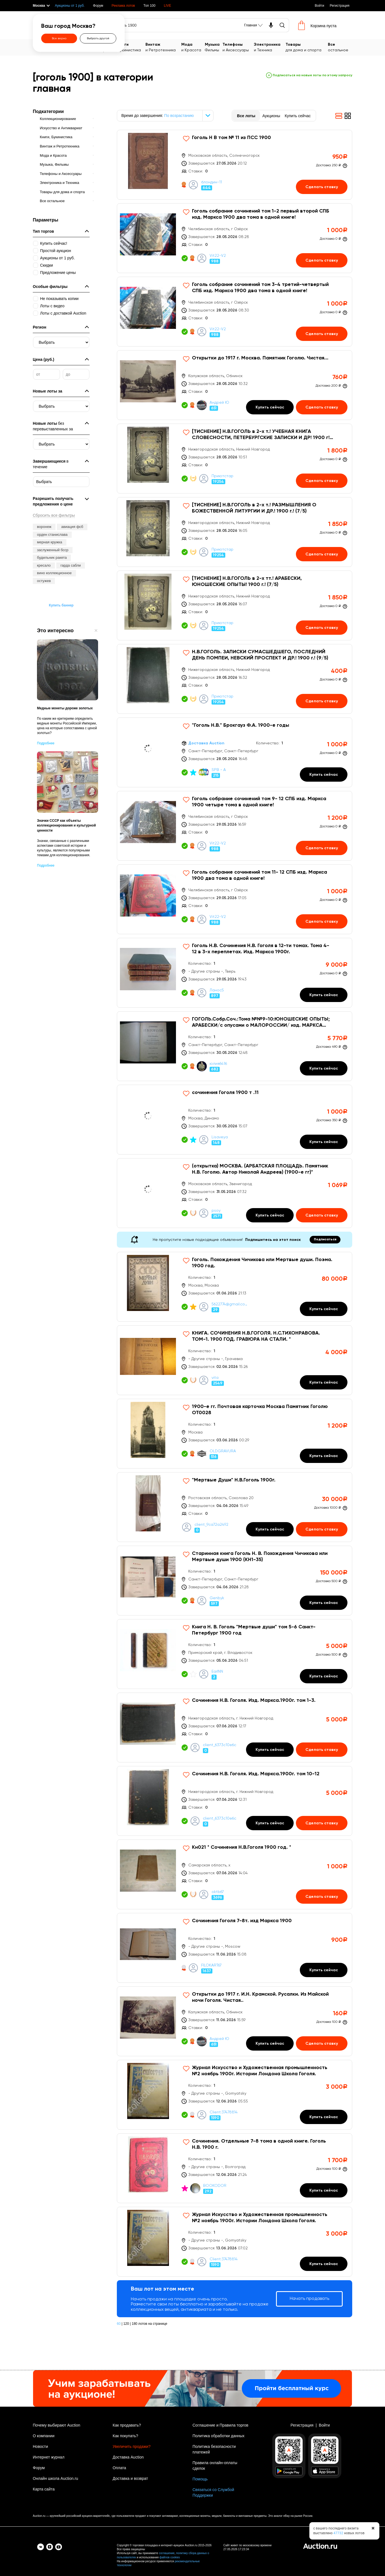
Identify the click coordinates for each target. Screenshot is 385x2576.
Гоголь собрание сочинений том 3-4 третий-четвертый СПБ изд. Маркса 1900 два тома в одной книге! (260, 287)
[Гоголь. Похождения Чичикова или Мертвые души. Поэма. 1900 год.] (234, 1286)
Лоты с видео (52, 306)
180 (134, 2324)
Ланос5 (217, 990)
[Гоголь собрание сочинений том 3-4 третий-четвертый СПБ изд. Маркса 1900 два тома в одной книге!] (234, 311)
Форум (98, 6)
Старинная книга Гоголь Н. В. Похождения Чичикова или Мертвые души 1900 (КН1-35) (260, 1556)
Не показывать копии (59, 298)
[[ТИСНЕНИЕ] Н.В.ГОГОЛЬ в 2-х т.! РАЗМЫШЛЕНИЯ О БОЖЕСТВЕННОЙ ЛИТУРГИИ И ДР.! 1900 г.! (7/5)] (234, 532)
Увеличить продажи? (131, 2446)
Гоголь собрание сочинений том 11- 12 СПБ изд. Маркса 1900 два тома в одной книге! (259, 875)
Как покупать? (125, 2436)
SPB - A (219, 770)
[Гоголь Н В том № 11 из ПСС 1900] (234, 164)
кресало (44, 565)
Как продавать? (127, 2425)
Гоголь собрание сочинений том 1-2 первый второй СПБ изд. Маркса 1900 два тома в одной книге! (260, 214)
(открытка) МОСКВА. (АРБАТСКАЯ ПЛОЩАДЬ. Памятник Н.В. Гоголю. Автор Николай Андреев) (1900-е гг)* (260, 1169)
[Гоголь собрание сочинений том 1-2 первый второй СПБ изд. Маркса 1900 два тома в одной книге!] (234, 238)
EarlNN (217, 1672)
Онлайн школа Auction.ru (55, 2478)
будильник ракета (52, 557)
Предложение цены (58, 272)
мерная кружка (49, 542)
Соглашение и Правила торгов (220, 2425)
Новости (40, 2446)
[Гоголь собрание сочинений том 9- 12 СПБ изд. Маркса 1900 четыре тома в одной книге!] (234, 825)
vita (215, 1378)
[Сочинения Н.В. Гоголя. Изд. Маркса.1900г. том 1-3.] (234, 1727)
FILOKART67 (211, 1965)
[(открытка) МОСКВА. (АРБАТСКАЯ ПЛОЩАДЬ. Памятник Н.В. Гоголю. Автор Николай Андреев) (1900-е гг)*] (234, 1193)
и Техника (270, 47)
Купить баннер (61, 605)
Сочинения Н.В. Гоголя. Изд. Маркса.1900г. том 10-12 (255, 1773)
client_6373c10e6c (219, 1745)
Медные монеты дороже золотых (65, 708)
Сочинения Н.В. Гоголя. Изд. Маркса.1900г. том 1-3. (254, 1700)
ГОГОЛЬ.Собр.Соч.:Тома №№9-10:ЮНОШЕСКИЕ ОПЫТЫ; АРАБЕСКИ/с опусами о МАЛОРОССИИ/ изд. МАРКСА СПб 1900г (261, 1022)
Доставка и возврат (130, 2478)
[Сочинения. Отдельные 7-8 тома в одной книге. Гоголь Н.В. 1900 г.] (234, 2168)
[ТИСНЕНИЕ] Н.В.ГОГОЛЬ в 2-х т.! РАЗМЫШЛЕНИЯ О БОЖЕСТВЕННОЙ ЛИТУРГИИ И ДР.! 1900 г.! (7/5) (254, 508)
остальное (340, 47)
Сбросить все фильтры (54, 515)
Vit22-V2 (218, 256)
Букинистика (131, 47)
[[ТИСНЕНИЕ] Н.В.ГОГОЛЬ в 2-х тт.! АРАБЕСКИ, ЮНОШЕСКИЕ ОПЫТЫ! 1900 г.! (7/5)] (234, 605)
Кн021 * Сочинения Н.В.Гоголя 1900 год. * (241, 1847)
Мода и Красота (53, 155)
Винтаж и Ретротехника (59, 146)
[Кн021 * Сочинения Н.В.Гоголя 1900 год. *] (234, 1874)
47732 (338, 2533)
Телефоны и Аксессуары (61, 174)
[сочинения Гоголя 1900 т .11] (234, 1119)
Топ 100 (149, 6)
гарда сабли (71, 565)
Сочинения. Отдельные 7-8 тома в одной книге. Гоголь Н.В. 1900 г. (259, 2144)
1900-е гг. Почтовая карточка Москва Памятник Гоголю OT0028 (260, 1409)
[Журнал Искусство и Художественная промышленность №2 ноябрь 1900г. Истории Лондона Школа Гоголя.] (234, 2094)
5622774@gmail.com (229, 1304)
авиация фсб (72, 527)
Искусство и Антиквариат (61, 128)
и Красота (193, 47)
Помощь (200, 2479)
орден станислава (52, 534)
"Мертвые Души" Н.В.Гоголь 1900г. (233, 1480)
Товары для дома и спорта (62, 192)
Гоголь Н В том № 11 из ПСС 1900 (231, 137)
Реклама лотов (123, 6)
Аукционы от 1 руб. (70, 6)
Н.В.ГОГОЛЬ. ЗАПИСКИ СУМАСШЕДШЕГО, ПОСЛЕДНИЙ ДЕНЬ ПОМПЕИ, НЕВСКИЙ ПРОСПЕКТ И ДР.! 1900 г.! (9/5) (260, 655)
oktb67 (218, 1892)
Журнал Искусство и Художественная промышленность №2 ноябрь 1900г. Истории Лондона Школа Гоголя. (259, 2070)
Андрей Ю (219, 403)
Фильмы (213, 47)
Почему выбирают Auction (56, 2425)
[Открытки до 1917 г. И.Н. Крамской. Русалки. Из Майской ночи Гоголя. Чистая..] (234, 2021)
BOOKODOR (214, 2186)
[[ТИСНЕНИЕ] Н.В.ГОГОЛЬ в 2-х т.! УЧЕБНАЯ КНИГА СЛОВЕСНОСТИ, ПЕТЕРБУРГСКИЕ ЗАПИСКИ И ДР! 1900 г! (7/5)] (234, 458)
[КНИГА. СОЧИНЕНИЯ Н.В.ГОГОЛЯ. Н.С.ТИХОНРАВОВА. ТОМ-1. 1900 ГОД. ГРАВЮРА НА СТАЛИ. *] (234, 1360)
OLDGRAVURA (223, 1451)
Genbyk (217, 1598)
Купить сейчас (298, 116)
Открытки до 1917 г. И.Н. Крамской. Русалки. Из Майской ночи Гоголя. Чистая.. (260, 1997)
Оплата (119, 2468)
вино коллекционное (54, 573)
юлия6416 (218, 1064)
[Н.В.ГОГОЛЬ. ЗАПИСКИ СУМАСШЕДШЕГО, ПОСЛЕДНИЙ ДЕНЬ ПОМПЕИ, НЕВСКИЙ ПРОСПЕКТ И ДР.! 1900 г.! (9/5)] (234, 679)
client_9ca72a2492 (211, 1525)
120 (126, 2324)
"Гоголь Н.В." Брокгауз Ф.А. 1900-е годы (240, 725)
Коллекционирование (58, 119)
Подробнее (45, 743)
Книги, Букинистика (56, 137)
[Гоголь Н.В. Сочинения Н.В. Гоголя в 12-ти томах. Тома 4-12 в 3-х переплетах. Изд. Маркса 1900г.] (234, 972)
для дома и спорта (307, 47)
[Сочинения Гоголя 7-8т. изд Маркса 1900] (234, 1947)
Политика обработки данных (218, 2436)
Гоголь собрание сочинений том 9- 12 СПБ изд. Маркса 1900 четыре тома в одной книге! (259, 801)
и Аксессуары (238, 47)
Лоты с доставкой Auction (63, 313)
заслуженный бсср (52, 550)
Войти (319, 6)
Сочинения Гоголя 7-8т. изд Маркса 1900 (242, 1920)
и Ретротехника (163, 47)
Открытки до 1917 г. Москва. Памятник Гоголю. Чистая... (260, 358)
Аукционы (271, 116)
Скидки (46, 265)
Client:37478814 (224, 2112)
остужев (44, 581)
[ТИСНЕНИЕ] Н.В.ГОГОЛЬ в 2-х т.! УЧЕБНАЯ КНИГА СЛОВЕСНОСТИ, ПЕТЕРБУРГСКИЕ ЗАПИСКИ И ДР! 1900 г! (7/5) (261, 435)
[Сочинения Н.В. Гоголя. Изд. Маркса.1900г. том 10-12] (234, 1801)
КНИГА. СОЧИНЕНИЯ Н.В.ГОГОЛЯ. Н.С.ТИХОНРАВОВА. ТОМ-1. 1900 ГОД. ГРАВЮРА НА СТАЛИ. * (256, 1336)
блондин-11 (211, 182)
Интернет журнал (48, 2457)
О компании (43, 2436)
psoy (216, 1211)
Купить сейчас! (53, 243)
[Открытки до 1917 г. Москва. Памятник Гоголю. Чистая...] (234, 385)
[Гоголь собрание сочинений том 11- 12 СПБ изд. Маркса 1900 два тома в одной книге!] (234, 899)
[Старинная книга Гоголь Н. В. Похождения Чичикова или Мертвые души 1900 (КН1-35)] (234, 1580)
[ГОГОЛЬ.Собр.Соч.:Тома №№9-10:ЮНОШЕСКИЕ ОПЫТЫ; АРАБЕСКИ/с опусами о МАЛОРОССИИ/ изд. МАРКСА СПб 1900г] (234, 1046)
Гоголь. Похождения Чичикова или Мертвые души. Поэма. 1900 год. (262, 1262)
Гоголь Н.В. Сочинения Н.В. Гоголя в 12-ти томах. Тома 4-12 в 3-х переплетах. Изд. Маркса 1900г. (260, 948)
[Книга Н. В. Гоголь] (234, 1654)
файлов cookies (169, 2557)
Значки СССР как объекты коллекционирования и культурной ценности (66, 825)
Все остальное (52, 201)
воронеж (44, 527)
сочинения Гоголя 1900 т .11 (225, 1092)
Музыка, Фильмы (54, 164)
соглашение (167, 2553)
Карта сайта (44, 2489)
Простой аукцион (55, 250)
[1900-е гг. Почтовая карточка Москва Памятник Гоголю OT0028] (234, 1433)
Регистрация (339, 6)
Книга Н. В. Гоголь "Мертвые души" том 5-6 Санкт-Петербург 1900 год (254, 1630)
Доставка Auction (128, 2457)
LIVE (167, 6)
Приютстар (222, 476)
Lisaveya (220, 1137)
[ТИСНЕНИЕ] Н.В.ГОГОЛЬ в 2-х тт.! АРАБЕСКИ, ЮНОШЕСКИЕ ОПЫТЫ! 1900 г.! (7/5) (247, 581)
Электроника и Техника (59, 183)
